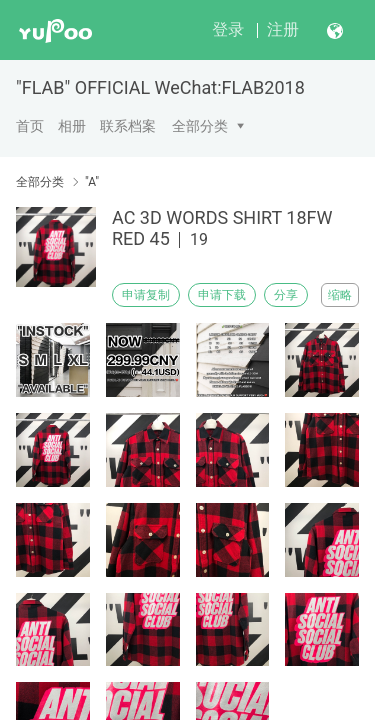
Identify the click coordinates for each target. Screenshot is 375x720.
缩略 (340, 295)
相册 (72, 126)
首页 (30, 126)
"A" (92, 182)
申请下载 (222, 295)
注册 (283, 29)
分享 (286, 295)
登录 (228, 29)
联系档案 (128, 126)
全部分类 (200, 126)
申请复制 (146, 295)
